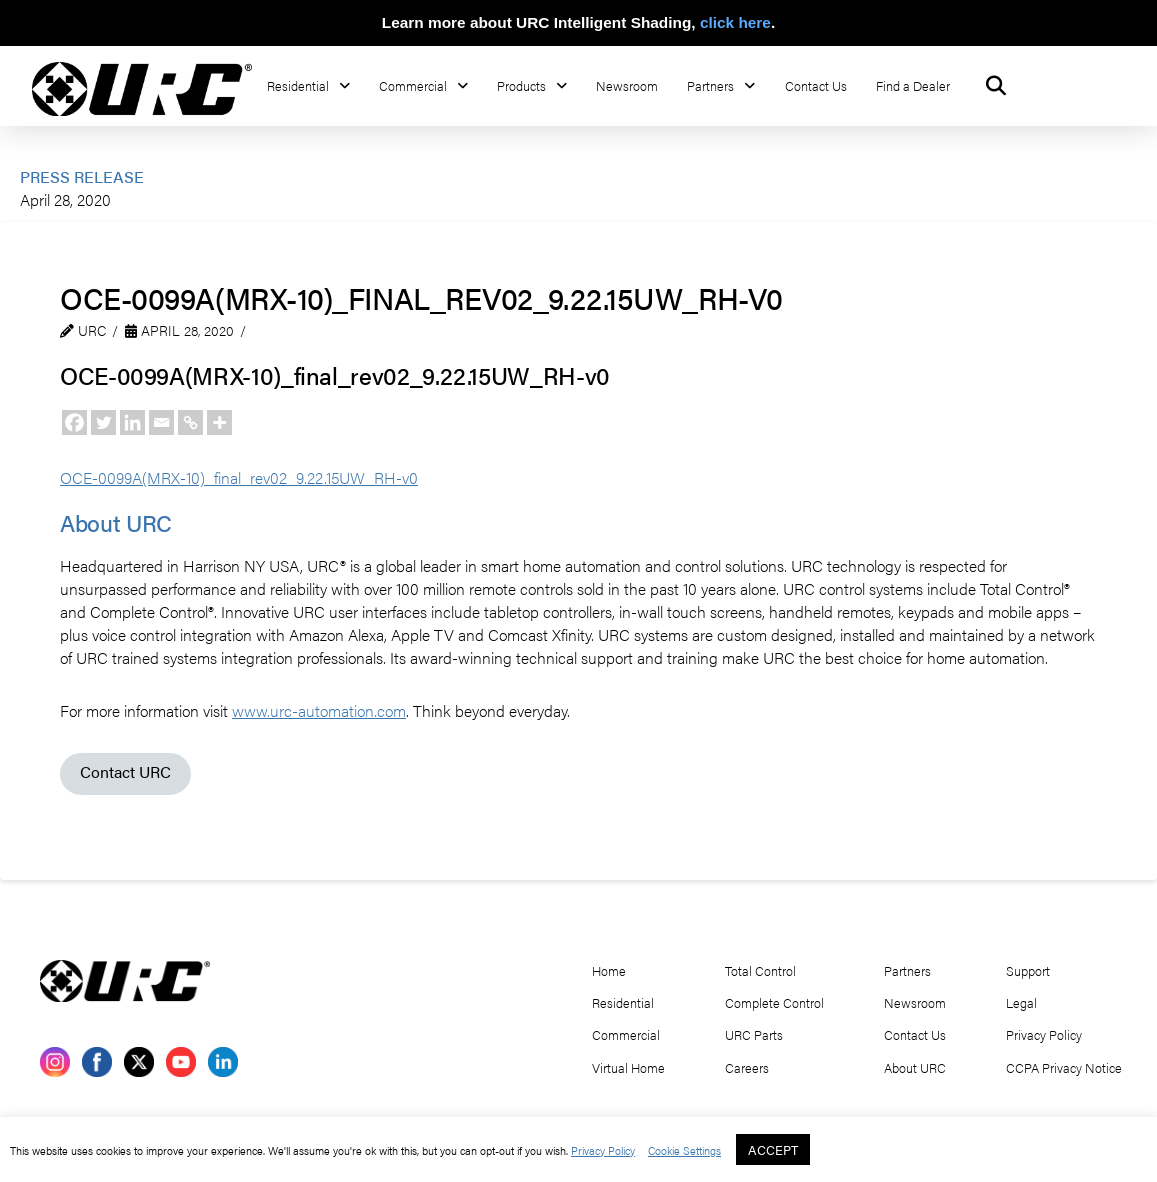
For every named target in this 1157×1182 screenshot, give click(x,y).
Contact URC (125, 771)
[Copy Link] (190, 422)
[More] (219, 422)
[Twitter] (103, 422)
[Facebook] (74, 422)
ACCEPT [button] (773, 1149)
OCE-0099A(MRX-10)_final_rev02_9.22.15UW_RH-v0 (239, 477)
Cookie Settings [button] (684, 1150)
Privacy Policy (603, 1150)
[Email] (161, 422)
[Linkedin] (132, 422)
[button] (996, 86)
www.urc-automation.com (319, 710)
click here (735, 22)
